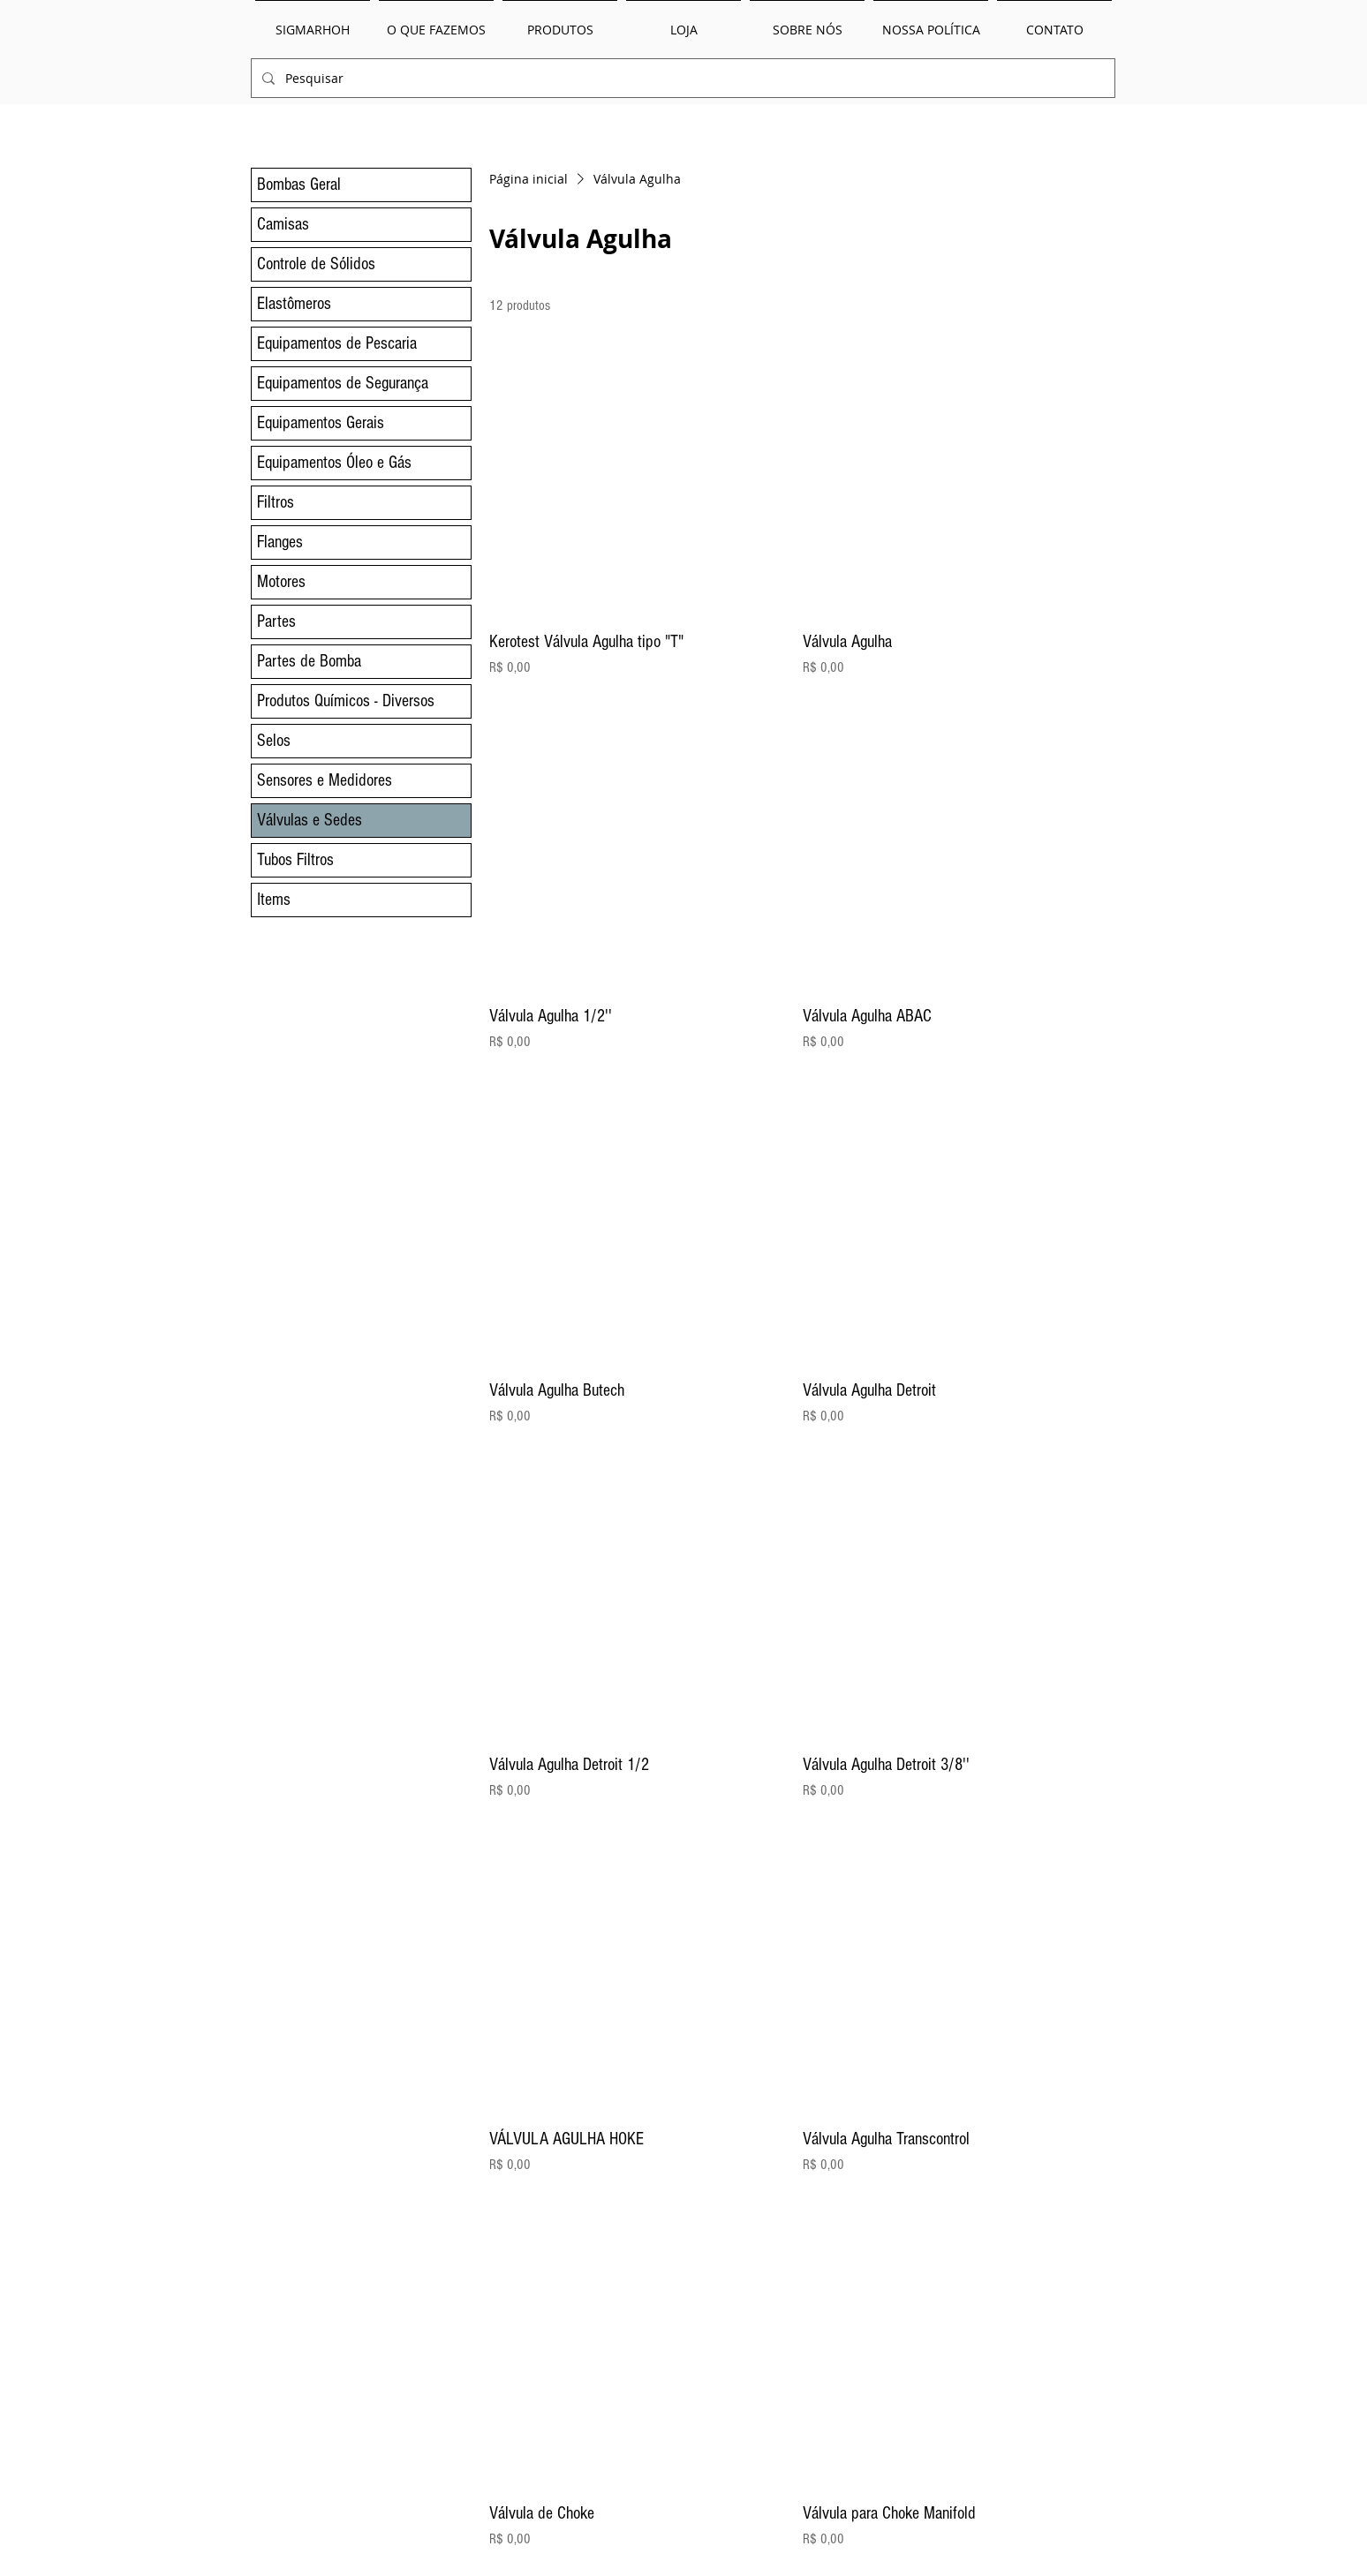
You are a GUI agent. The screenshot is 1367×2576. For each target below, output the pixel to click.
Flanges (280, 542)
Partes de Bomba (309, 661)
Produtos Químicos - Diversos (345, 701)
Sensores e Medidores (324, 780)
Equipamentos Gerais (320, 423)
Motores (281, 581)
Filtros (275, 502)
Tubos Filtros (295, 860)
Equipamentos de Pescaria (337, 343)
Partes (276, 621)
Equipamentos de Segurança (342, 383)
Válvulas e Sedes (309, 820)
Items (274, 899)
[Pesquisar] (681, 78)
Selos (274, 740)
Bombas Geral (299, 184)
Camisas (283, 224)
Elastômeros (294, 303)
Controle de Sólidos (316, 264)
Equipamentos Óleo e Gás (334, 462)
